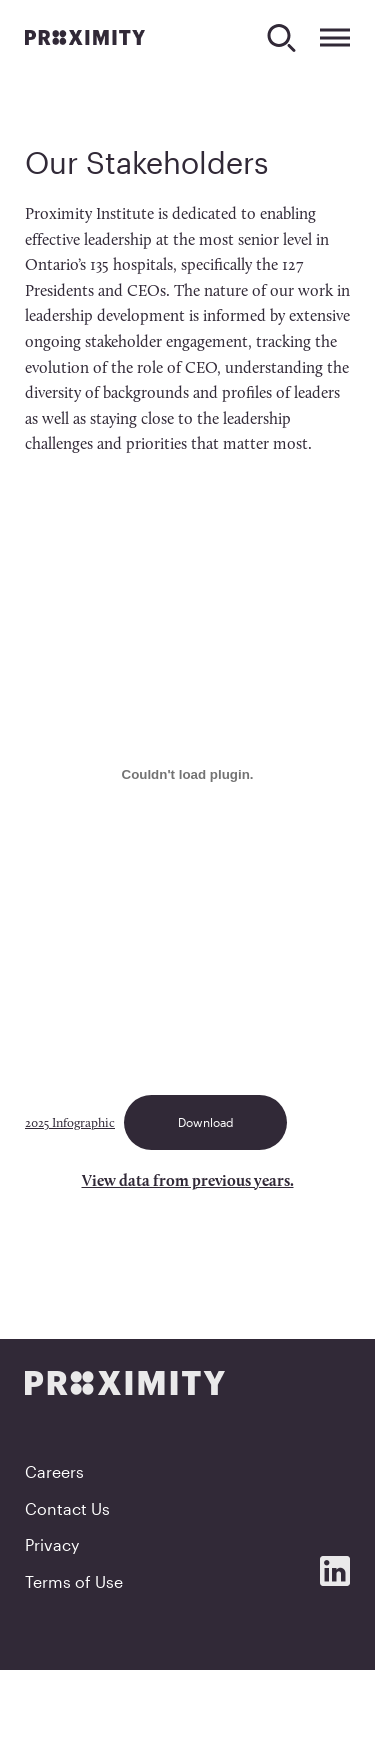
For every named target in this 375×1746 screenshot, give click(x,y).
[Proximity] (85, 37)
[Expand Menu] (335, 37)
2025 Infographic (70, 1123)
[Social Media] (335, 1571)
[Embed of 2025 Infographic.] (187, 775)
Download (206, 1122)
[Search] (281, 37)
